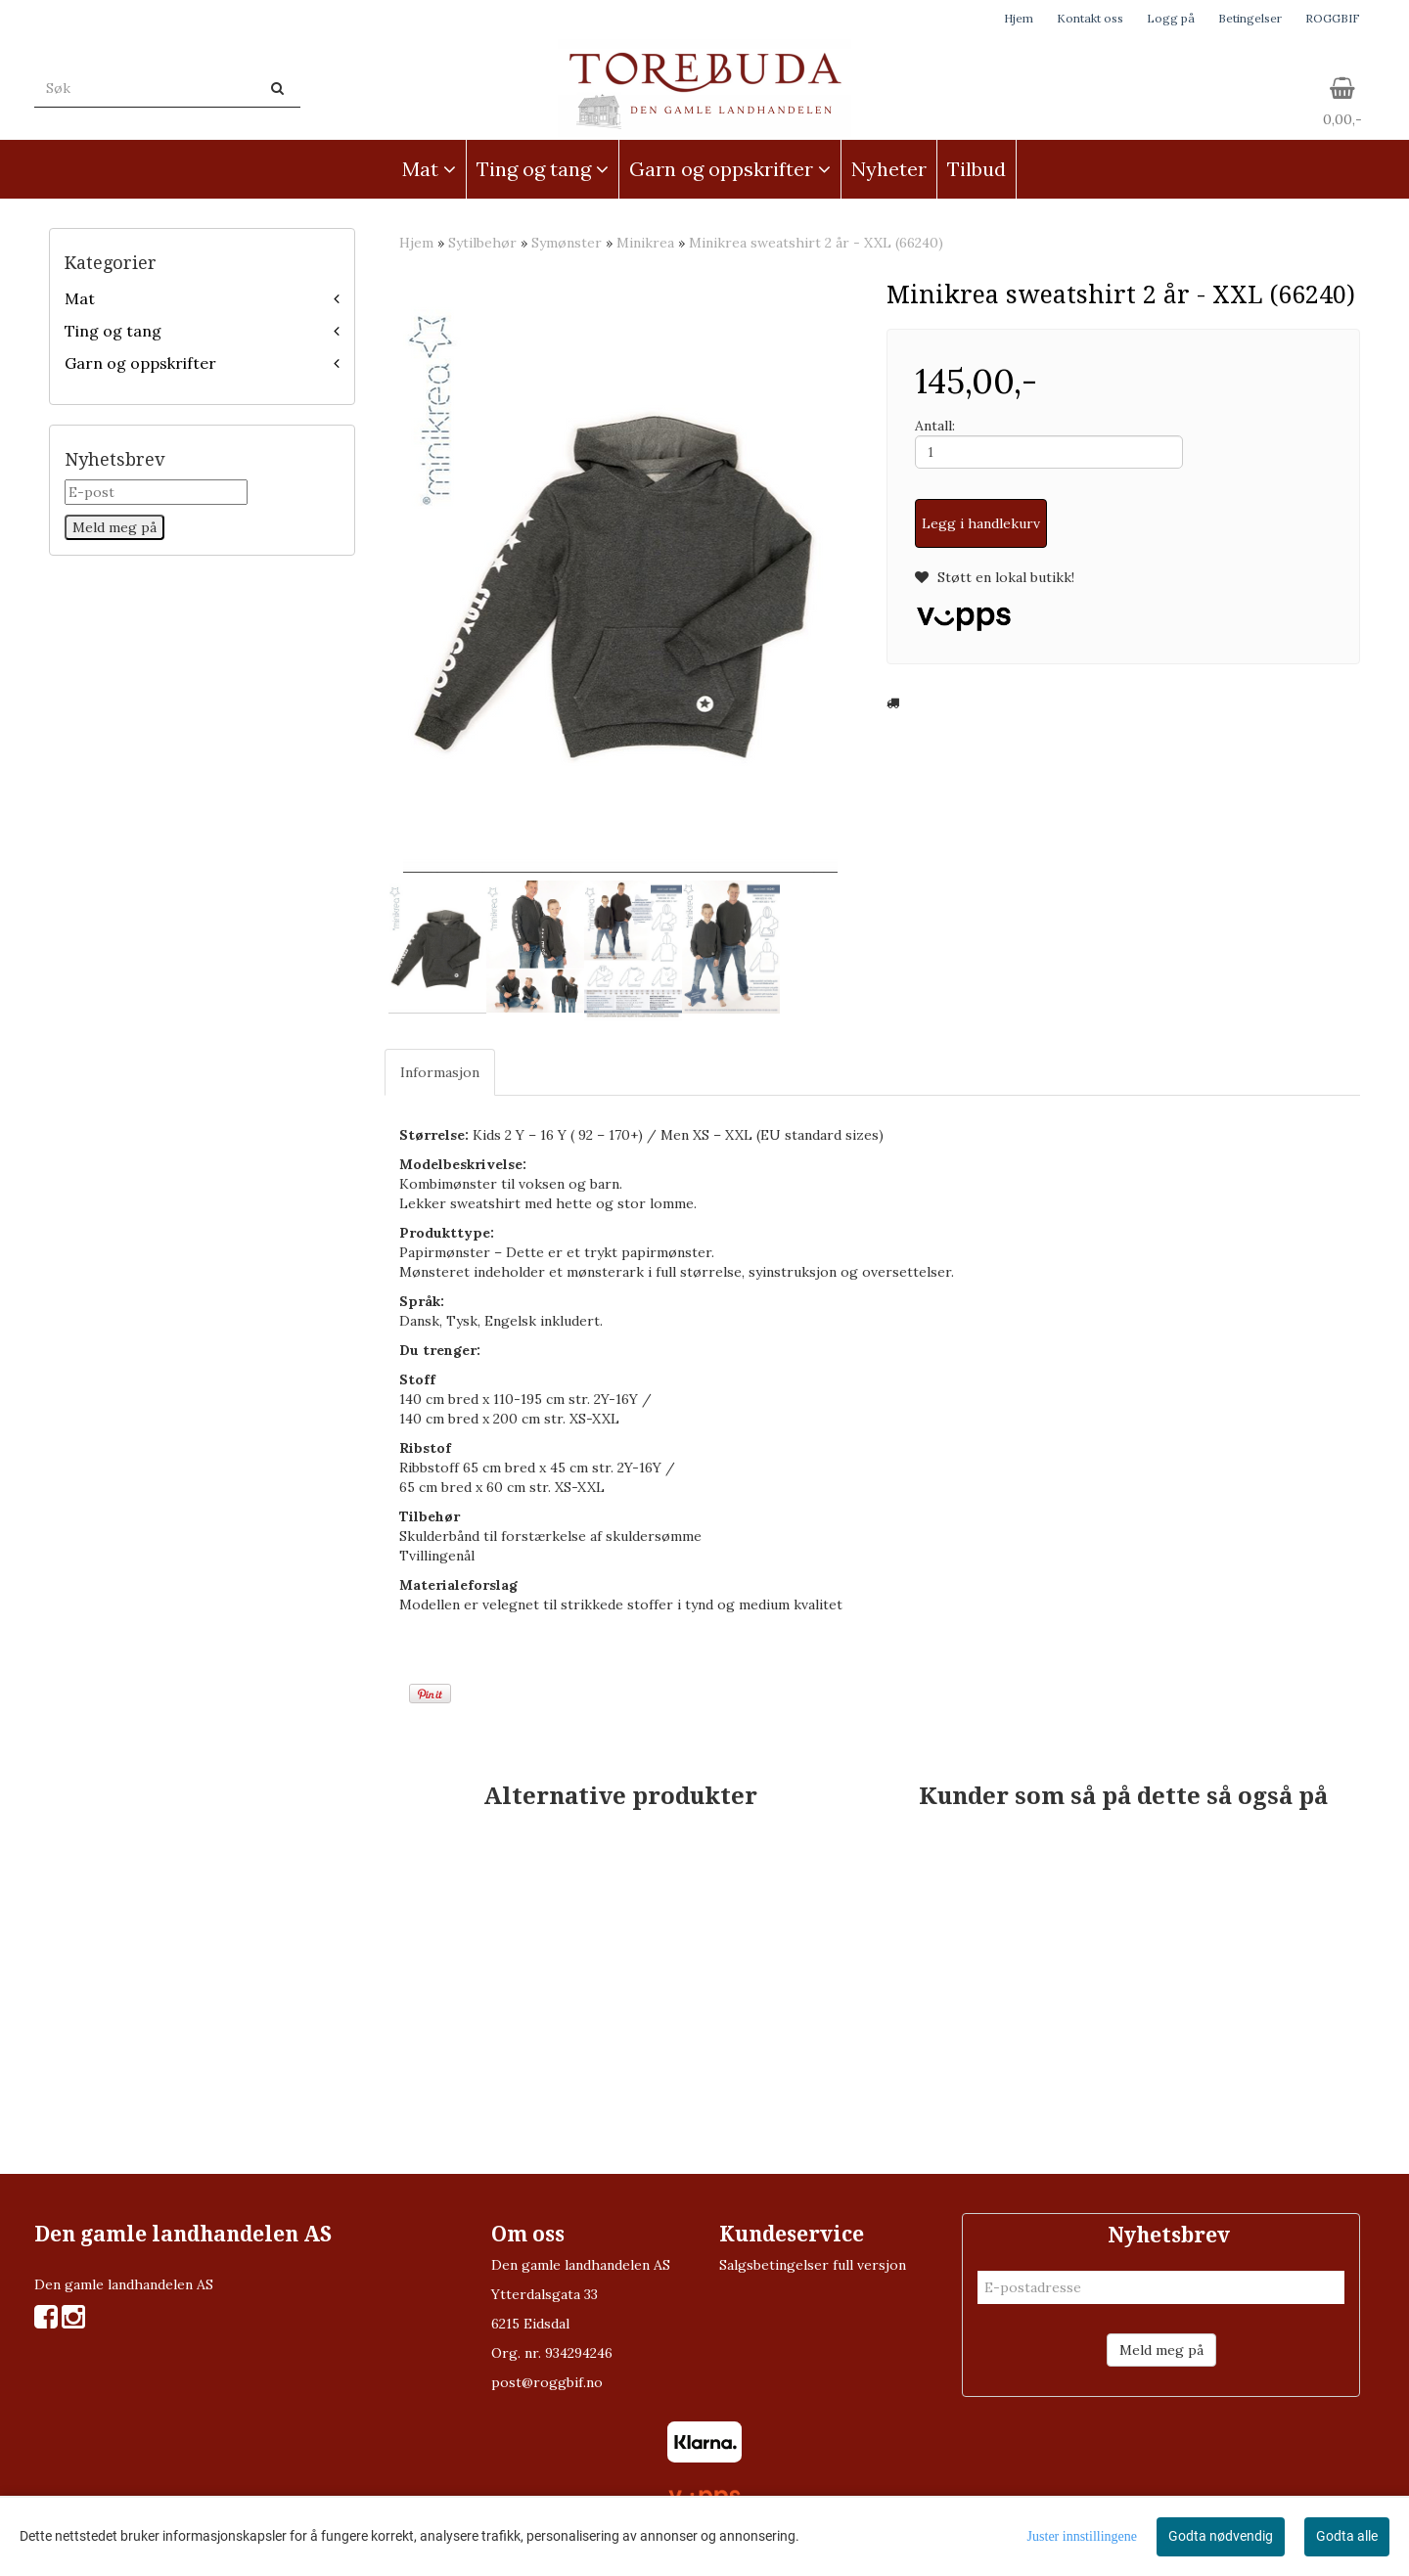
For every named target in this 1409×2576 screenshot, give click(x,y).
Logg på (1171, 18)
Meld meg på (1161, 2350)
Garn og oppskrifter (140, 363)
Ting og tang (113, 330)
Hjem (1018, 18)
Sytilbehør (482, 242)
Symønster (566, 242)
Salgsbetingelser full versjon (812, 2265)
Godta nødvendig (1220, 2536)
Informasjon (439, 1072)
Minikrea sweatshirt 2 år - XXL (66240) (816, 242)
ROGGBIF (1332, 18)
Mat (80, 298)
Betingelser (1250, 18)
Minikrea (645, 242)
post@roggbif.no (547, 2382)
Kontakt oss (1090, 18)
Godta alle (1347, 2536)
